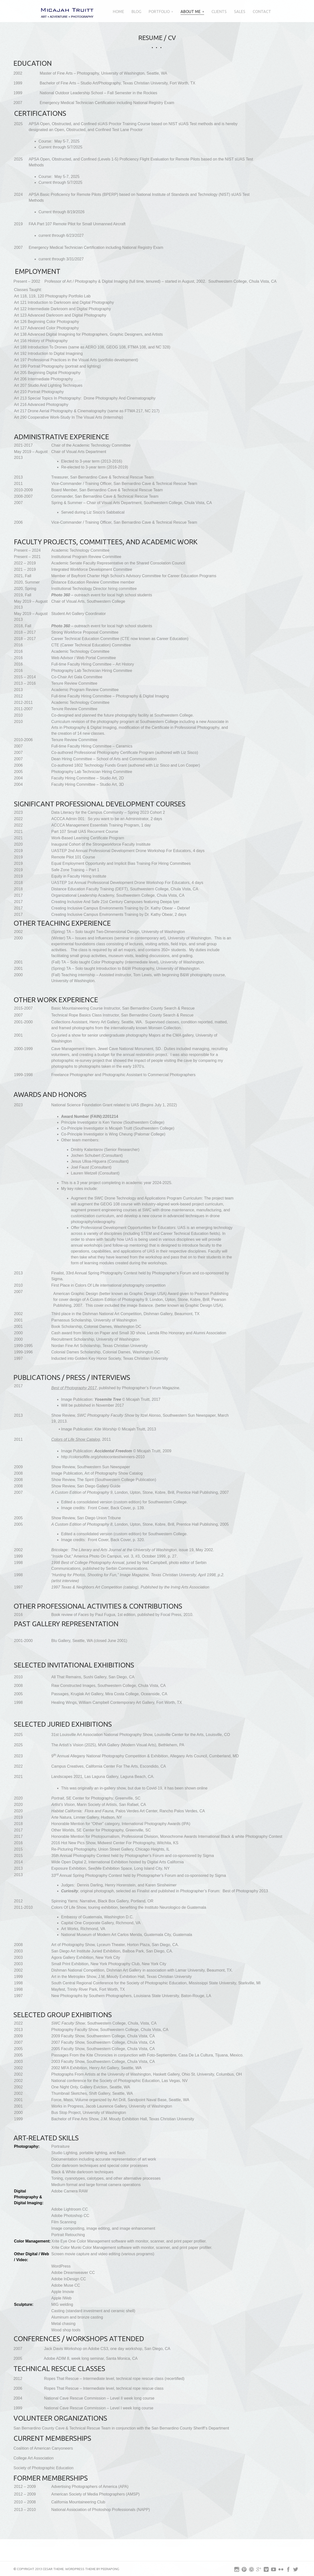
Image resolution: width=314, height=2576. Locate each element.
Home (118, 11)
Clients (219, 11)
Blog (136, 11)
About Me (191, 11)
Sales (239, 11)
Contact (262, 11)
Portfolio (159, 11)
